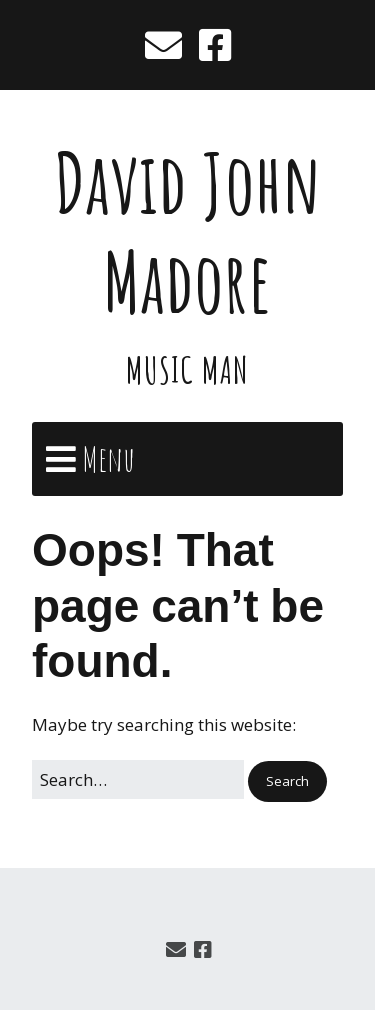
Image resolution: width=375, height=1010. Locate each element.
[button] (287, 781)
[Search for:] (138, 779)
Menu (108, 458)
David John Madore (187, 231)
